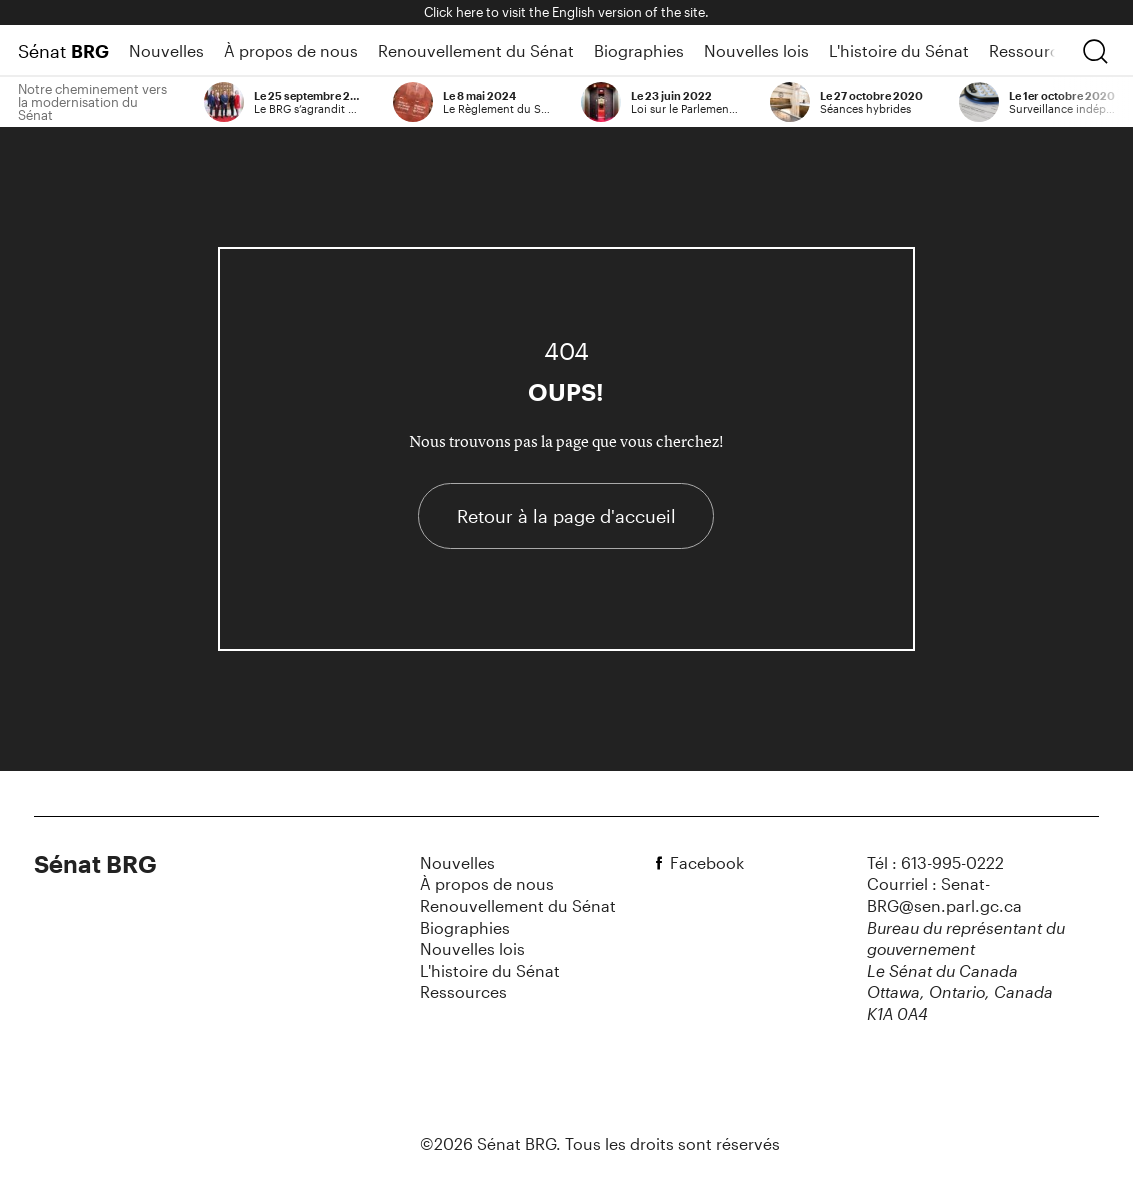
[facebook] (662, 863)
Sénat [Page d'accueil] (63, 51)
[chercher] (1095, 51)
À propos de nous (291, 50)
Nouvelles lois (756, 50)
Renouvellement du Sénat (476, 50)
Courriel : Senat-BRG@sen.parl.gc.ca (944, 894)
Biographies (639, 50)
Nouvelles (166, 50)
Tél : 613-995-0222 (935, 862)
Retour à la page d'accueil (566, 516)
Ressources (1032, 50)
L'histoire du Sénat (899, 50)
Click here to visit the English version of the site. (566, 12)
